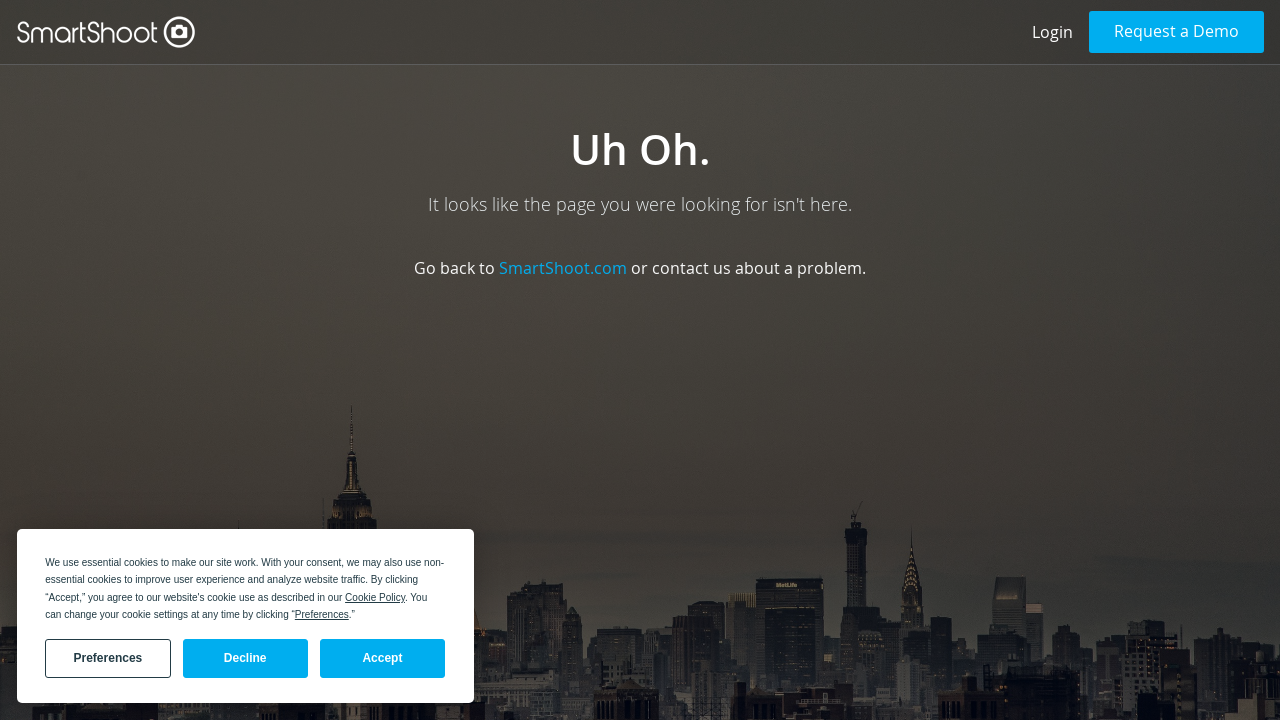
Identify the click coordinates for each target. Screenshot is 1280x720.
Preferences (108, 658)
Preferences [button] (322, 614)
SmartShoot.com (563, 268)
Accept (382, 658)
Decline (245, 658)
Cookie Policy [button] (375, 597)
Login (1052, 32)
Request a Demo (1176, 31)
